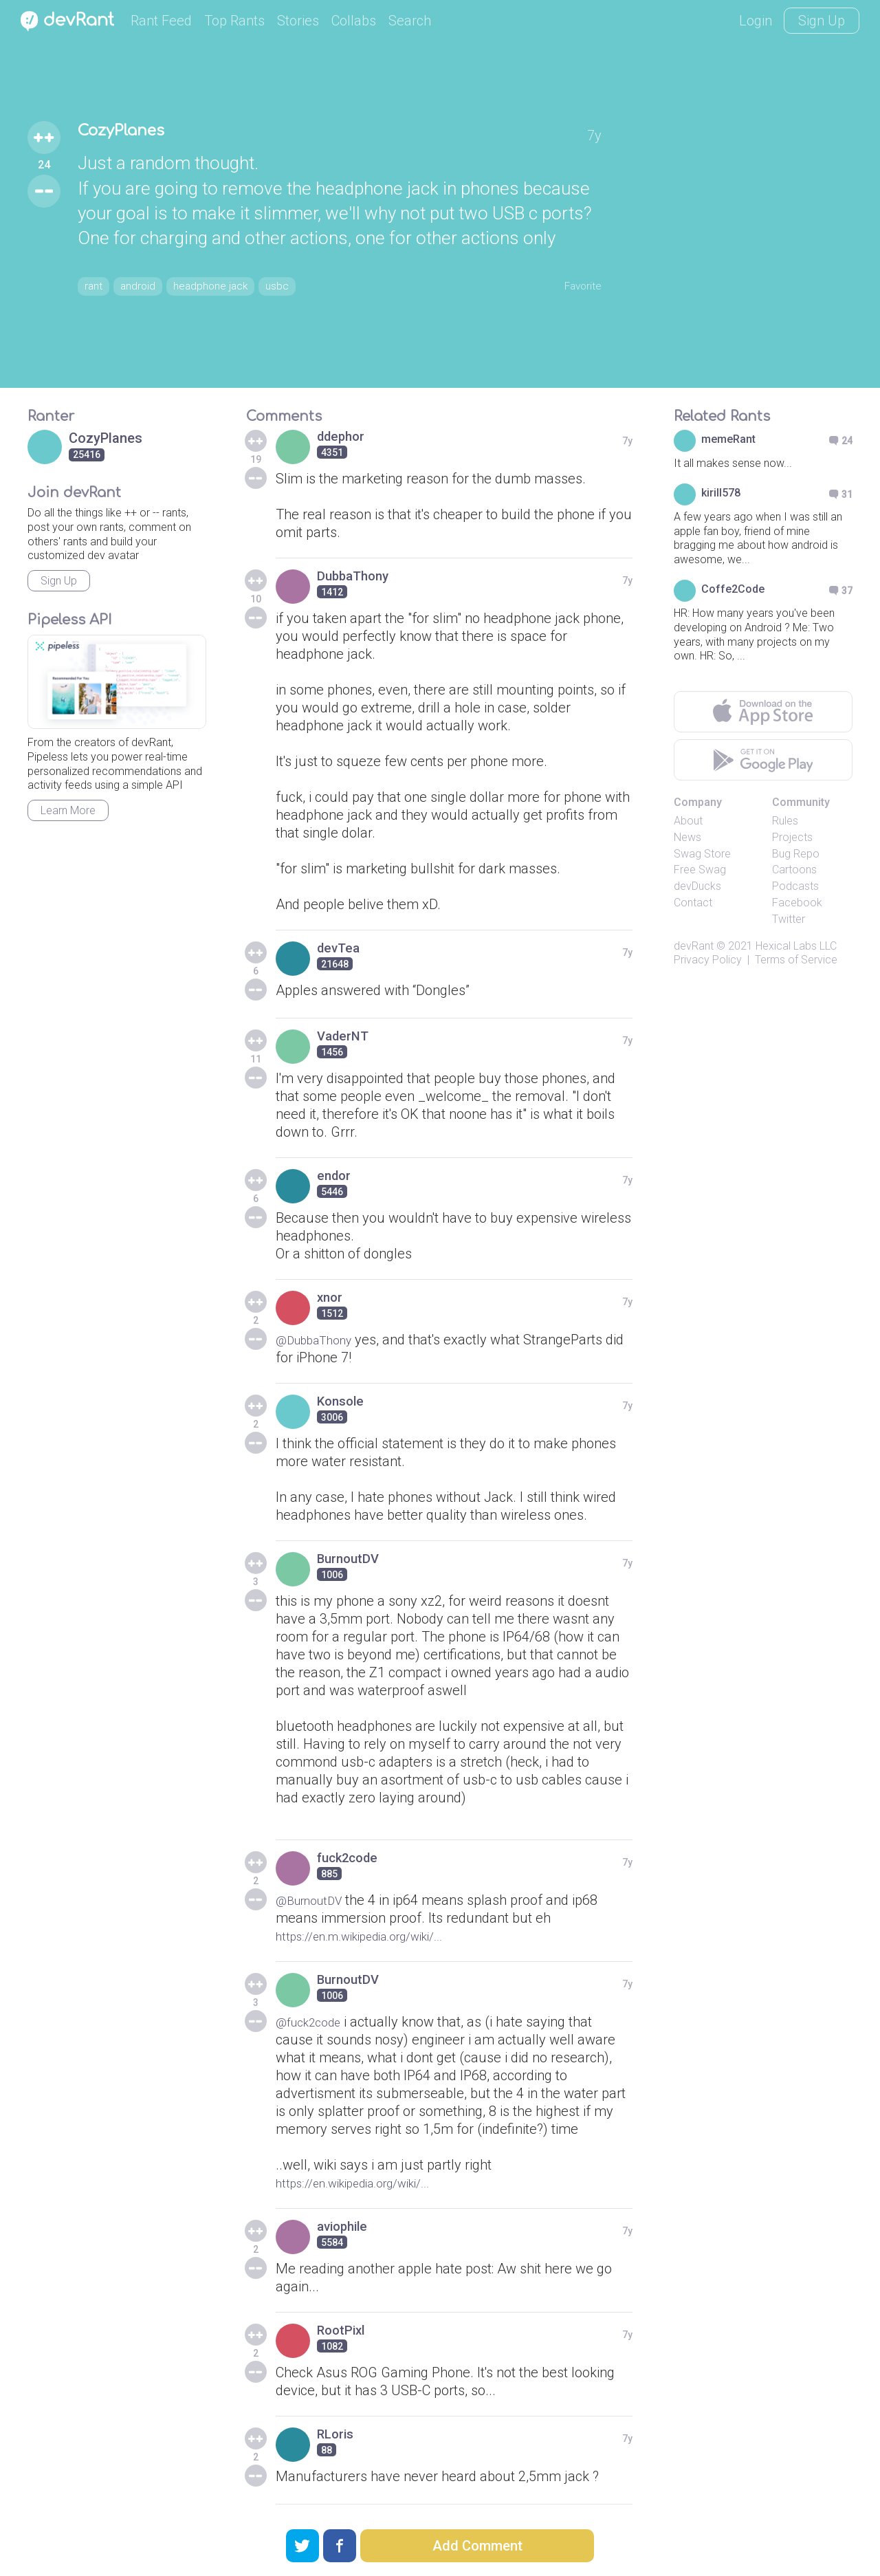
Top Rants (234, 20)
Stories (298, 20)
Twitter (788, 919)
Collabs (353, 20)
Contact (693, 902)
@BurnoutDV (315, 1900)
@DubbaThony (321, 1339)
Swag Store (702, 853)
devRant (694, 945)
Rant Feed (161, 20)
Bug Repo (796, 853)
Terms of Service (796, 959)
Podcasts (795, 886)
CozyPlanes (134, 131)
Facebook (797, 902)
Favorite (577, 284)
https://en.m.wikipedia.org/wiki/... (375, 1936)
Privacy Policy (708, 959)
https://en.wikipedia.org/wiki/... (367, 2182)
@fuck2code (314, 2021)
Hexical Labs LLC (796, 945)
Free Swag (700, 869)
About (688, 820)
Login (755, 20)
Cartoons (794, 869)
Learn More (68, 810)
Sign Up (821, 20)
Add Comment (477, 2545)
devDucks (697, 886)
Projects (792, 837)
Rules (785, 820)
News (687, 837)
